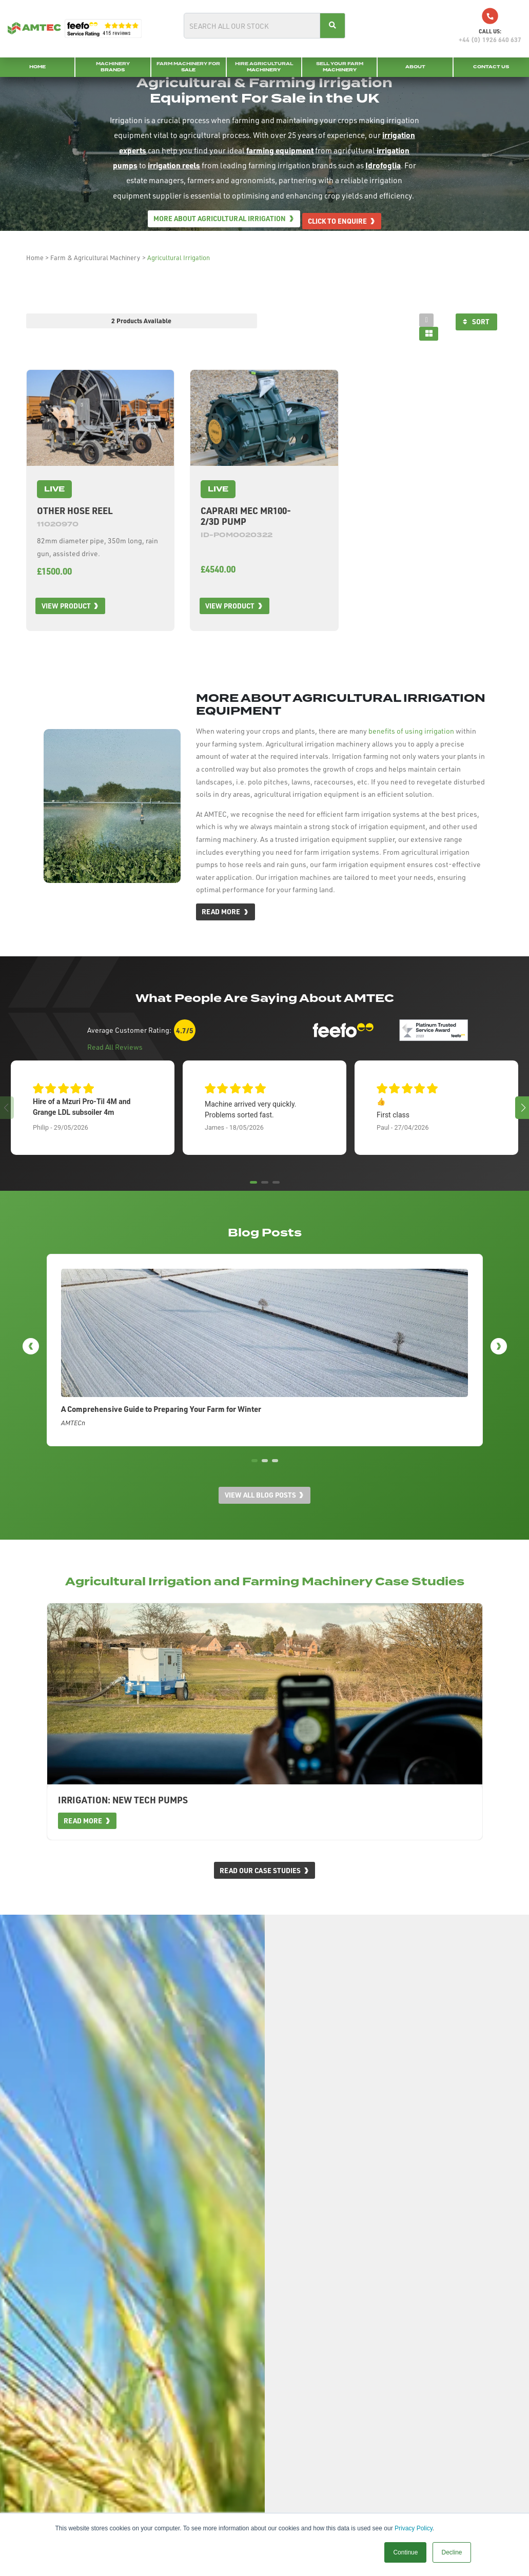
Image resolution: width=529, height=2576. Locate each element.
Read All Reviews (115, 1045)
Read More (221, 909)
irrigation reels (174, 167)
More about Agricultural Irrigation (216, 220)
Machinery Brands (113, 67)
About (415, 67)
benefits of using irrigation (411, 728)
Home (37, 67)
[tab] (423, 320)
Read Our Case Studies (259, 1894)
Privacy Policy (414, 2528)
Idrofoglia (383, 167)
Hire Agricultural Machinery (264, 67)
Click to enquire (340, 220)
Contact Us (491, 67)
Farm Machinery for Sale (188, 67)
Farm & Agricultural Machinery (95, 257)
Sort (477, 321)
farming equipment (280, 152)
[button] (522, 1106)
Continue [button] (405, 2552)
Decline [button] (451, 2552)
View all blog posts (260, 1518)
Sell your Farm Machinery (339, 67)
